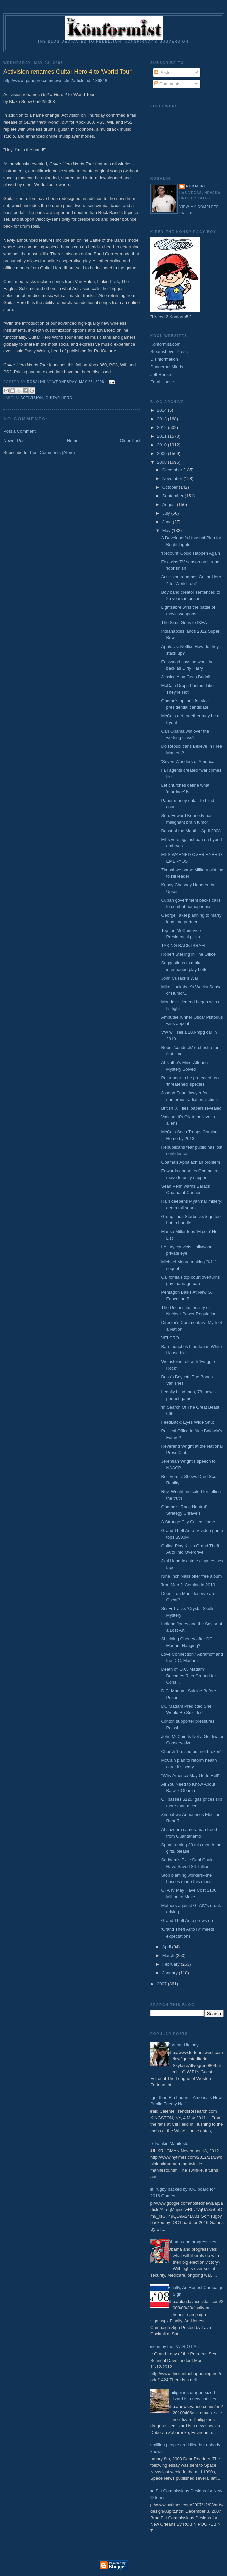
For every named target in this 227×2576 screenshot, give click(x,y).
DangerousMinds (166, 366)
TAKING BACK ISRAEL (183, 945)
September (173, 495)
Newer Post (14, 440)
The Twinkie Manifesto (166, 2143)
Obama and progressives (192, 2241)
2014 (162, 410)
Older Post (130, 440)
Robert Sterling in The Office (188, 954)
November (173, 478)
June (167, 521)
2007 (162, 1983)
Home (73, 440)
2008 (162, 462)
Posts (162, 72)
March (169, 1955)
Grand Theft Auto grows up (187, 1920)
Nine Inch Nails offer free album (191, 1576)
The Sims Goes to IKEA (184, 622)
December (173, 469)
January (170, 1972)
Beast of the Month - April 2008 (191, 830)
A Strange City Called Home (188, 1521)
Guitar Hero (59, 398)
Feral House (162, 381)
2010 (162, 444)
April (167, 1946)
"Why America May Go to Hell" (190, 1775)
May (167, 530)
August (169, 504)
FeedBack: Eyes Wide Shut (187, 1422)
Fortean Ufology (183, 2044)
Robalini (195, 186)
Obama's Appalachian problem (190, 1162)
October (170, 487)
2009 (162, 453)
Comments (167, 83)
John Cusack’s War (179, 978)
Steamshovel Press (169, 351)
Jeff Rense (160, 374)
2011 (162, 436)
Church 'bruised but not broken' (191, 1751)
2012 (162, 427)
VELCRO (170, 1337)
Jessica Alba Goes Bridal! (185, 676)
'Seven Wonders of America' (188, 761)
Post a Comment (19, 431)
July (166, 513)
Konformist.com (165, 344)
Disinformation (164, 359)
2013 (162, 418)
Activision (31, 398)
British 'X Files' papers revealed (191, 1108)
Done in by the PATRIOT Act (172, 2346)
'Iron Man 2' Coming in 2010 (188, 1584)
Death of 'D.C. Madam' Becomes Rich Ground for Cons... (188, 1676)
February (171, 1964)
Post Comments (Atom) (52, 452)
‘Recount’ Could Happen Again (190, 553)
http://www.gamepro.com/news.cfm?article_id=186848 (55, 80)
